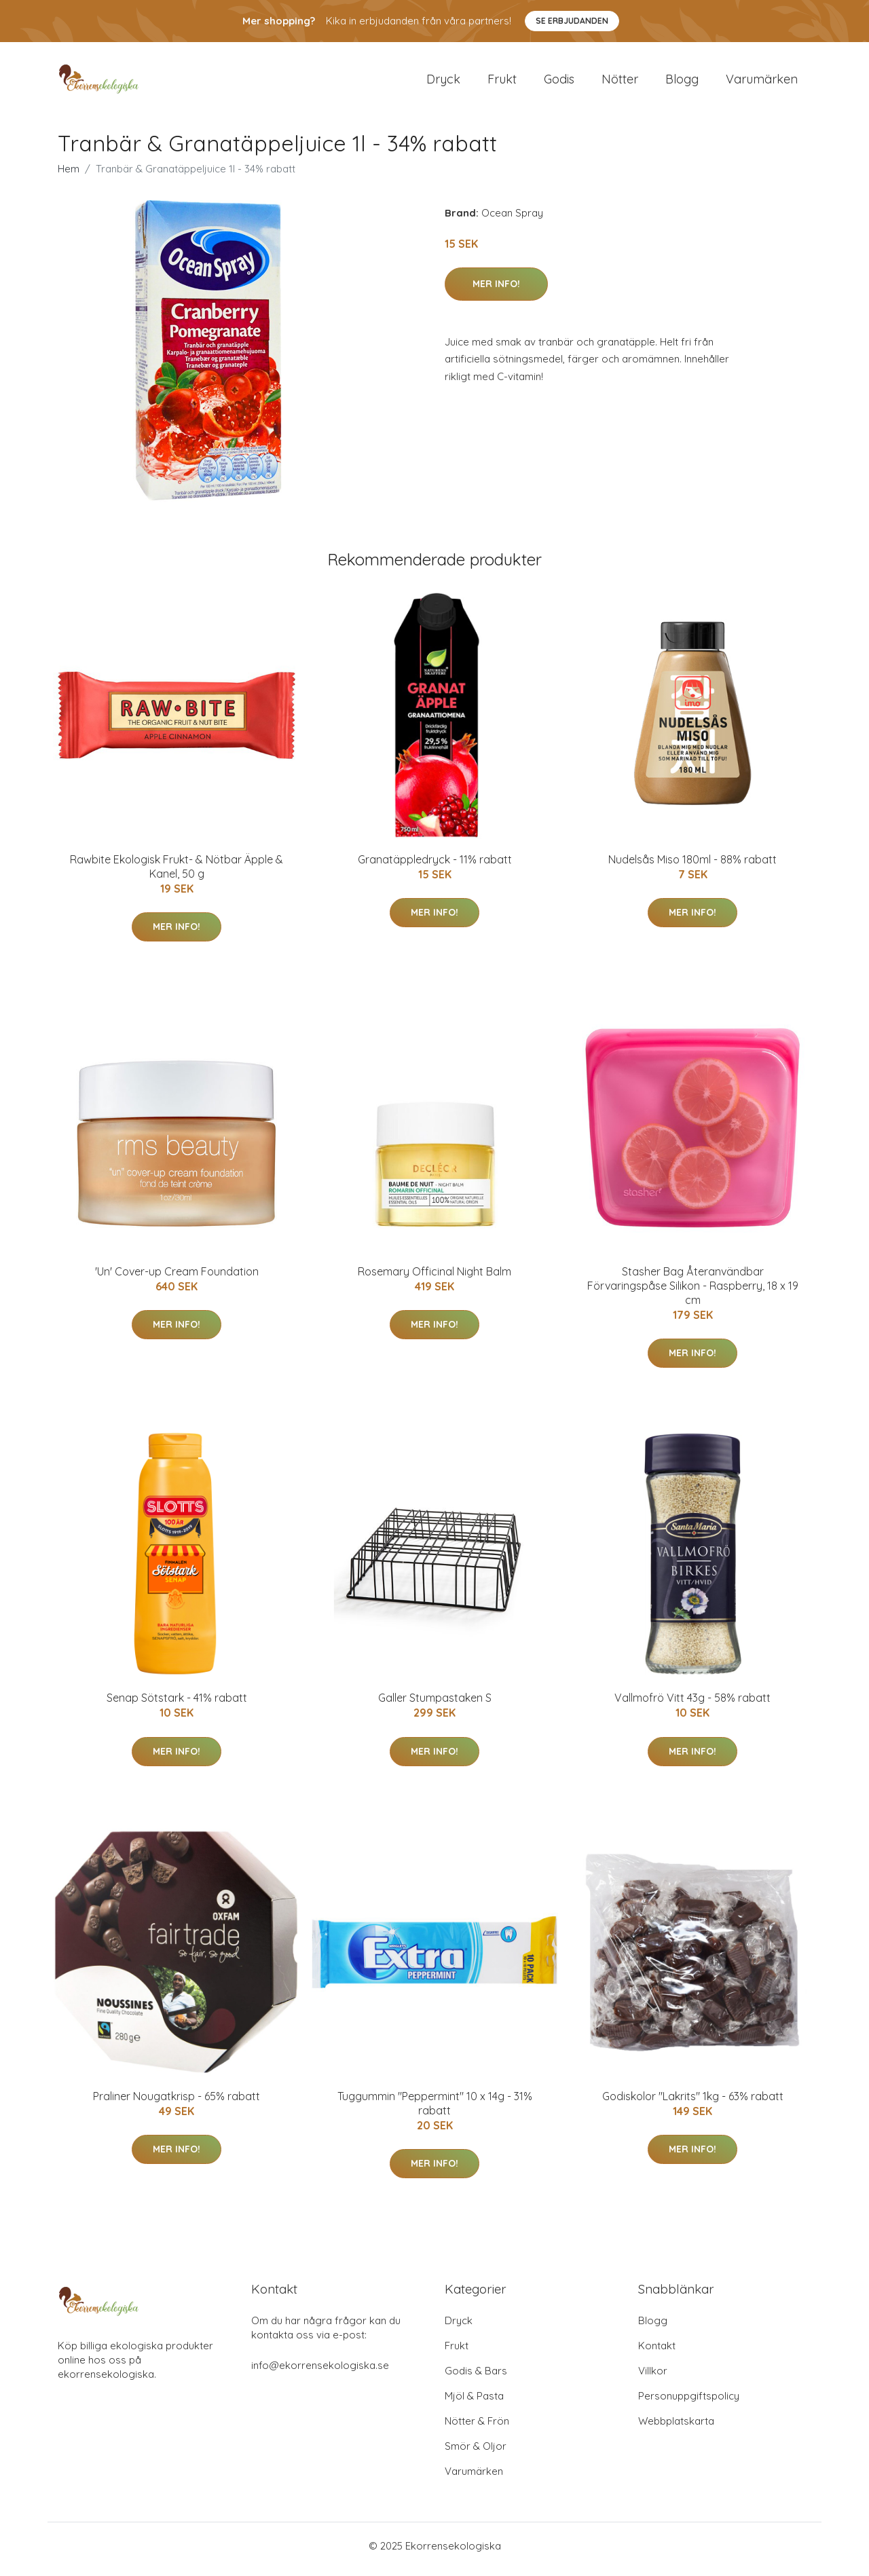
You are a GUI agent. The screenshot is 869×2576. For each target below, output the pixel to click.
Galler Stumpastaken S (435, 1705)
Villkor (652, 2377)
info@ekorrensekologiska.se (320, 2372)
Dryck (443, 82)
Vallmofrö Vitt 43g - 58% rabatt (692, 1705)
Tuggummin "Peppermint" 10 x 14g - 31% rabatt (434, 2110)
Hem (68, 175)
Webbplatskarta (676, 2427)
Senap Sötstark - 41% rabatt (177, 1705)
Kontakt (657, 2352)
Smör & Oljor (475, 2452)
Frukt (502, 82)
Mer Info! (496, 290)
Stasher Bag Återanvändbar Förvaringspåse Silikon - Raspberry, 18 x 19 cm (692, 1292)
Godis (559, 82)
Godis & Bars (476, 2377)
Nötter (620, 82)
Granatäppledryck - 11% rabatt (435, 866)
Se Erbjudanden (572, 21)
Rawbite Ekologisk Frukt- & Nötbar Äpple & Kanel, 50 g (176, 873)
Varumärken (762, 82)
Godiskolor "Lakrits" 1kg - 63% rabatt (692, 2103)
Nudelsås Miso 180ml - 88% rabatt (692, 866)
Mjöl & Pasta (474, 2402)
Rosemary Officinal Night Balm (434, 1278)
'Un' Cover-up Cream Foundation (177, 1278)
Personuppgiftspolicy (688, 2402)
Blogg (682, 82)
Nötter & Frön (477, 2427)
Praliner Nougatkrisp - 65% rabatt (176, 2103)
